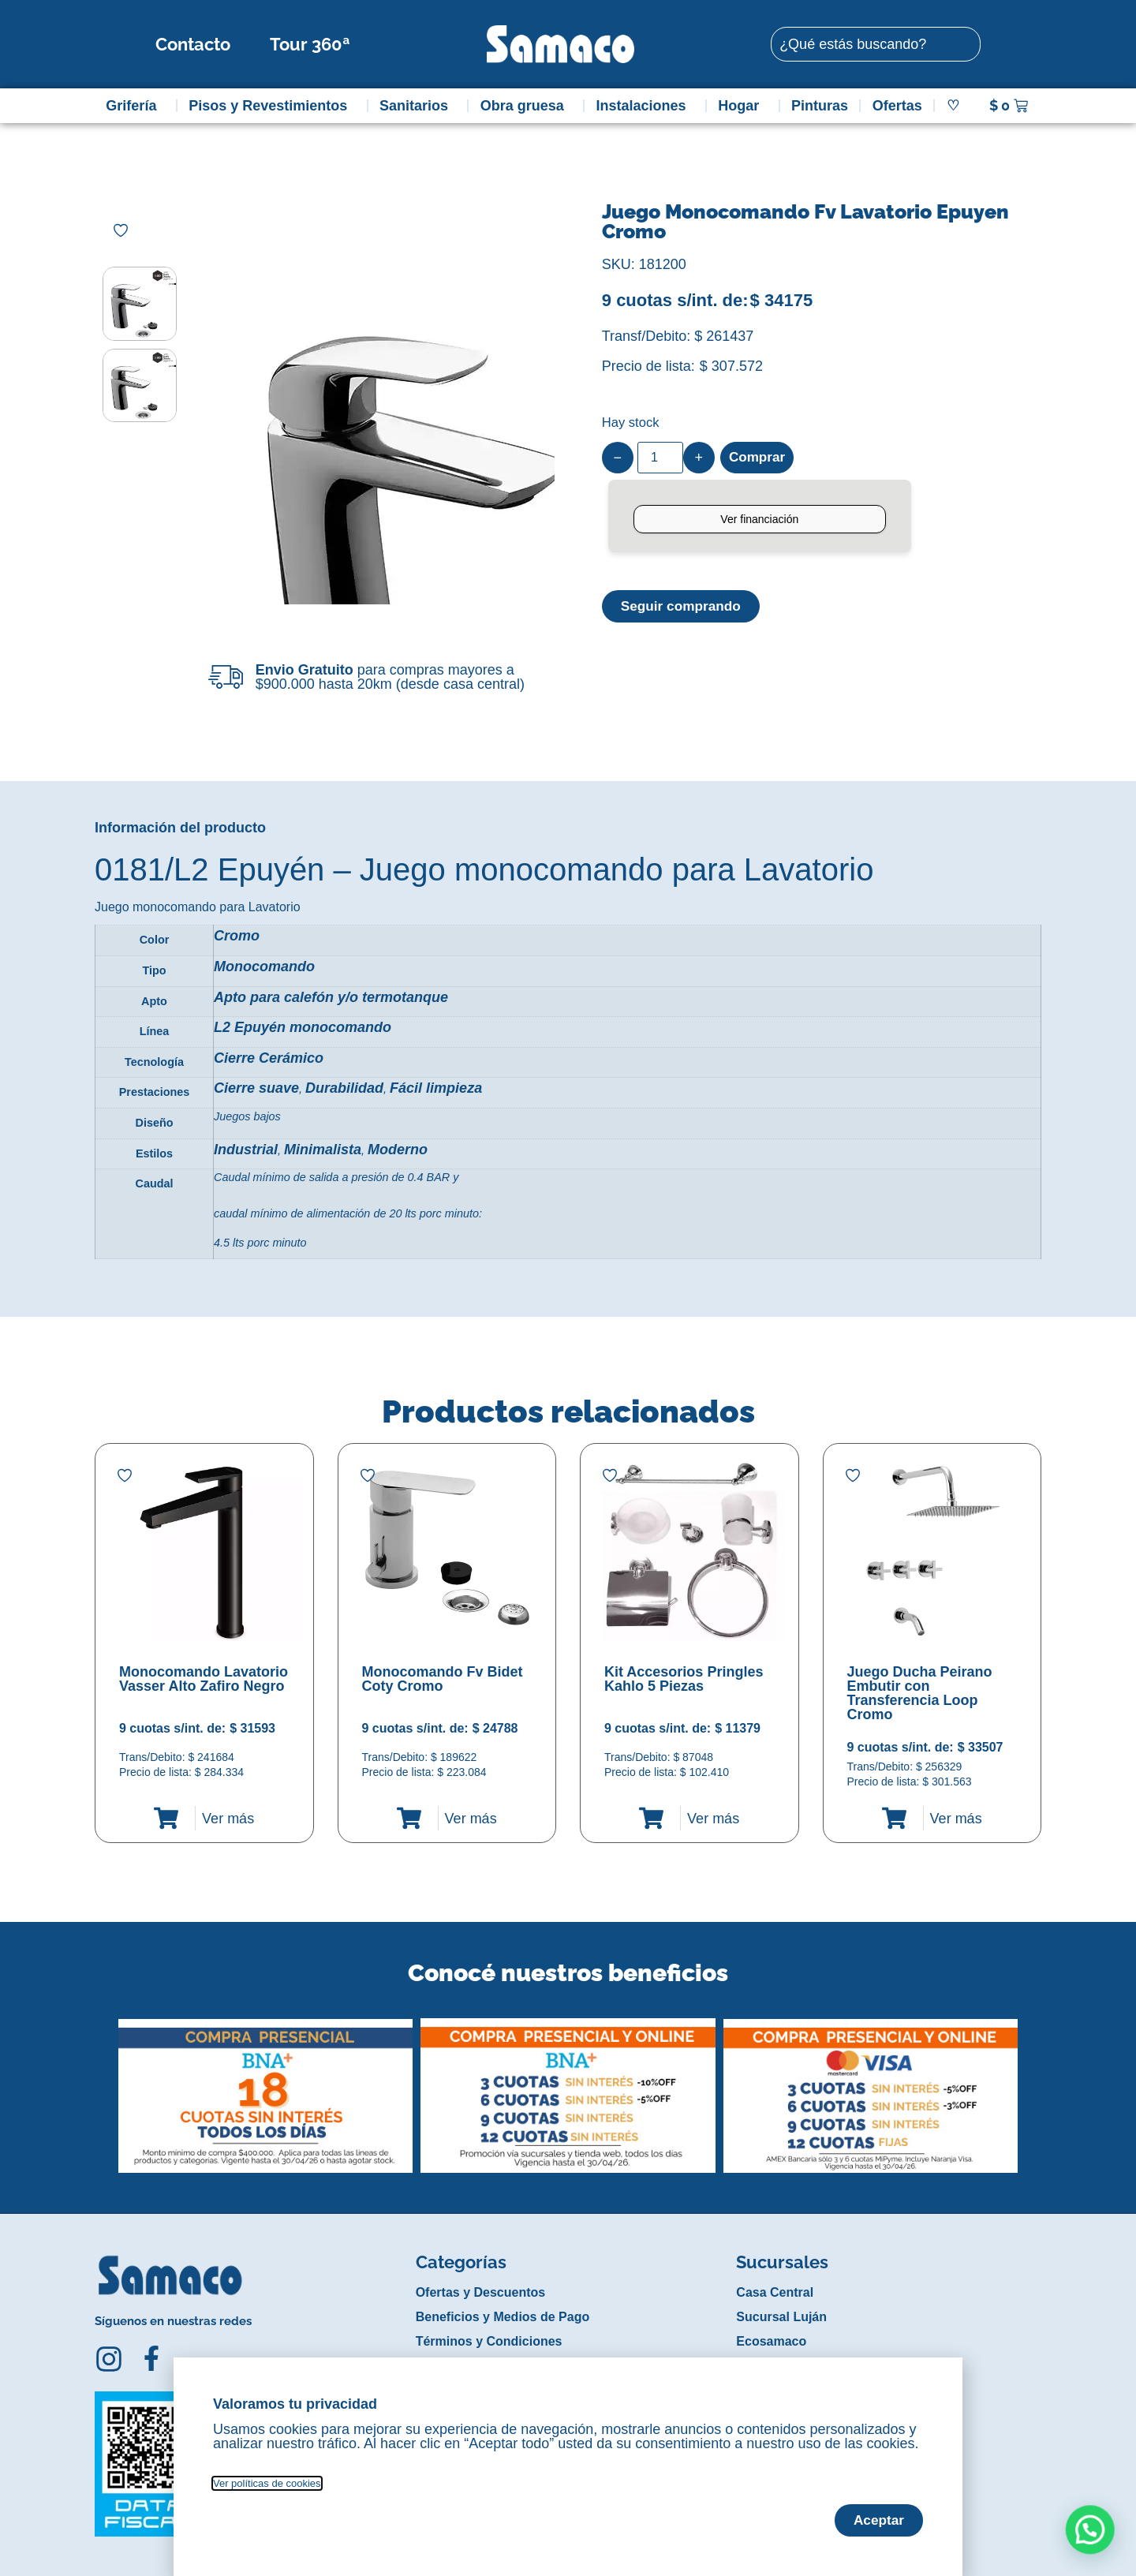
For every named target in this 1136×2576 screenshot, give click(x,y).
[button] (105, 2084)
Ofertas (897, 106)
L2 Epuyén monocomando (302, 1027)
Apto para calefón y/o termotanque (331, 997)
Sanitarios (417, 106)
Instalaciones (645, 106)
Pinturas (819, 106)
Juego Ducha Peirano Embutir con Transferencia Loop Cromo (919, 1693)
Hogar (742, 106)
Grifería (135, 106)
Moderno (398, 1149)
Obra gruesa (526, 106)
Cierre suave (256, 1088)
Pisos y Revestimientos (272, 106)
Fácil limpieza (436, 1088)
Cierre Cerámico (268, 1058)
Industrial (246, 1149)
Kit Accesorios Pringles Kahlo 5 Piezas (683, 1679)
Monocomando (264, 966)
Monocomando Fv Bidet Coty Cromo (442, 1679)
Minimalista (322, 1149)
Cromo (237, 936)
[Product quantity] (660, 457)
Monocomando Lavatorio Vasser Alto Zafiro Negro (203, 1679)
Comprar (758, 457)
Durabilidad (344, 1088)
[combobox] (876, 44)
